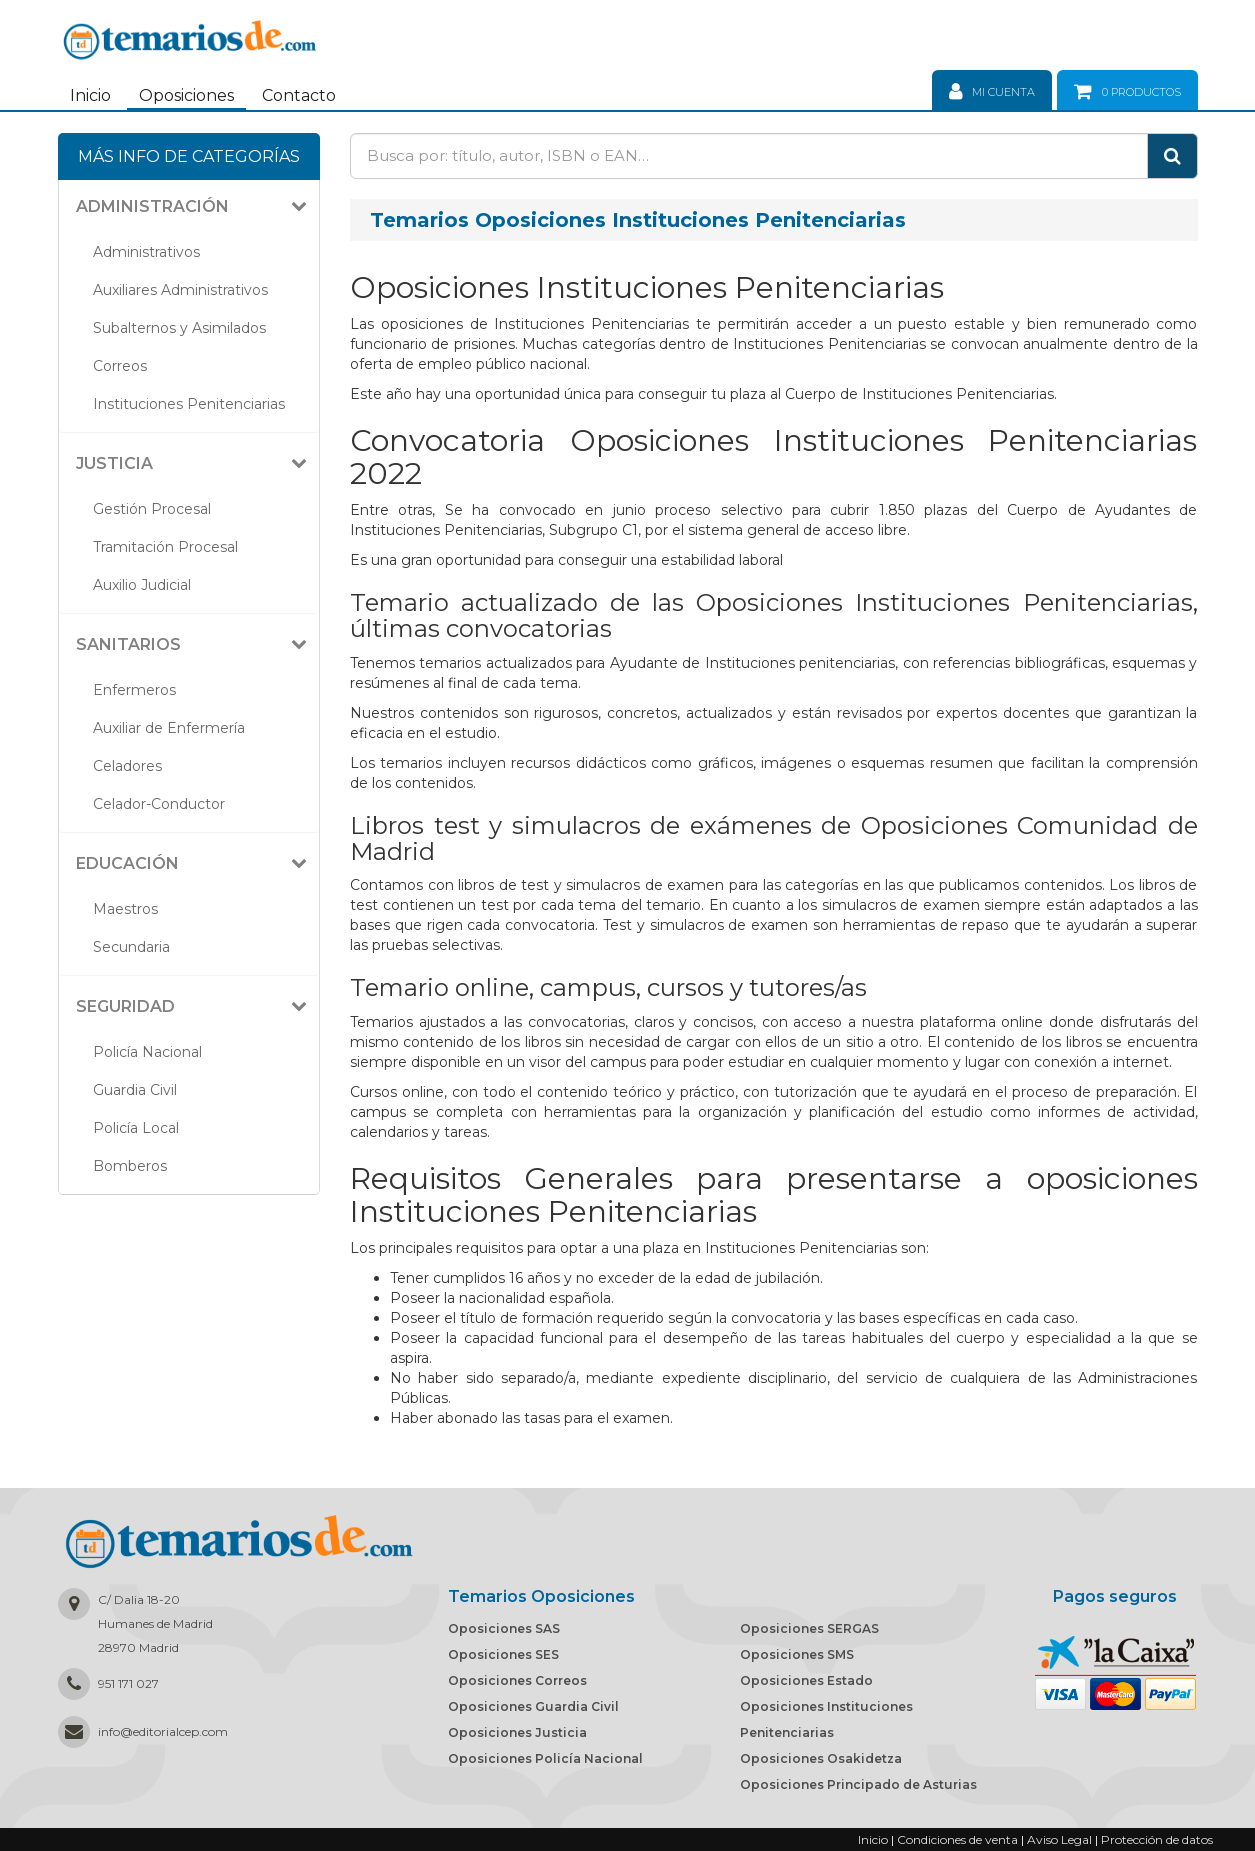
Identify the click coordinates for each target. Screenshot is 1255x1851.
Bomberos (130, 1166)
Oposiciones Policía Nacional (545, 1758)
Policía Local (136, 1128)
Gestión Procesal (152, 509)
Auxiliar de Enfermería (169, 728)
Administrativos (146, 252)
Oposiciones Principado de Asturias (858, 1784)
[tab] (189, 207)
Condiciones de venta (957, 1839)
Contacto (299, 95)
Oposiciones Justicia (517, 1732)
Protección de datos (1157, 1839)
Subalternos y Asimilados (179, 328)
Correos (120, 366)
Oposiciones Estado (806, 1680)
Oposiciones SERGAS (809, 1628)
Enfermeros (134, 690)
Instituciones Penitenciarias (189, 404)
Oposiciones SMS (797, 1654)
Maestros (125, 909)
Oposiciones (186, 95)
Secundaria (131, 947)
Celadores (127, 766)
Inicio (90, 95)
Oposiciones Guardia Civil (533, 1706)
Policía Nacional (147, 1052)
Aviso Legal (1059, 1839)
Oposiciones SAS (504, 1628)
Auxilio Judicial (142, 585)
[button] (197, 207)
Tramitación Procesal (165, 547)
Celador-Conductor (159, 804)
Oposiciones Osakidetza (821, 1758)
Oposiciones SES (503, 1654)
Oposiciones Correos (517, 1680)
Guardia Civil (135, 1090)
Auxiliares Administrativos (180, 290)
